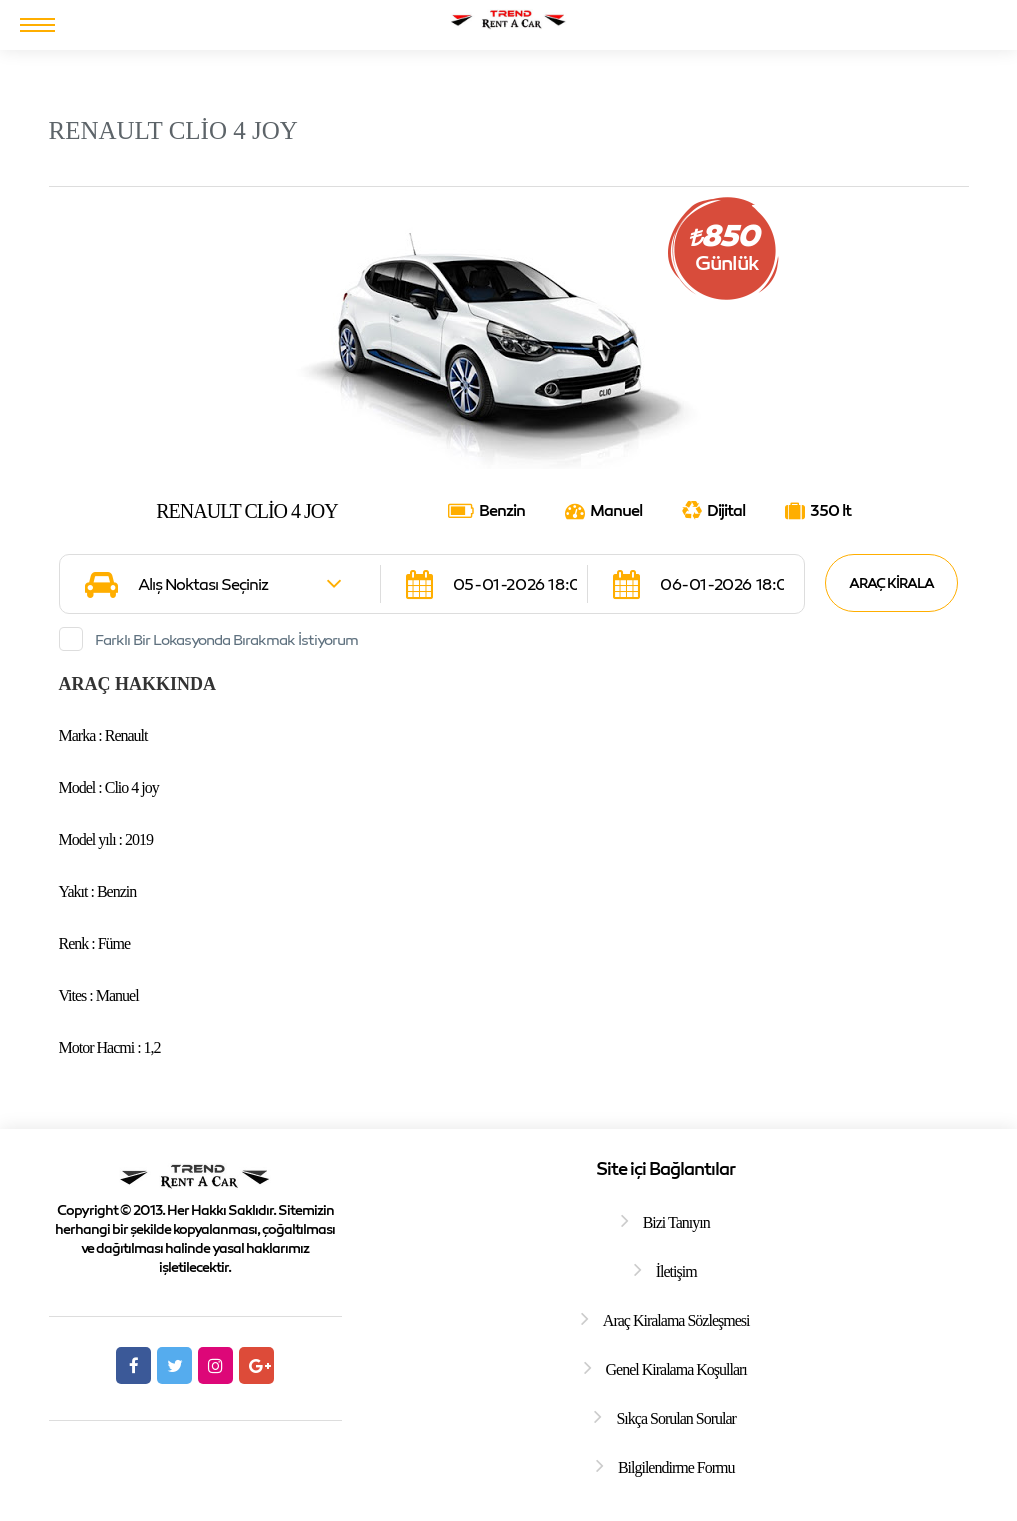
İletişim (676, 1271)
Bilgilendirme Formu (676, 1467)
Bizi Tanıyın (676, 1222)
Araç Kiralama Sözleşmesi (676, 1320)
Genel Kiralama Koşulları (676, 1369)
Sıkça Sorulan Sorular (675, 1418)
